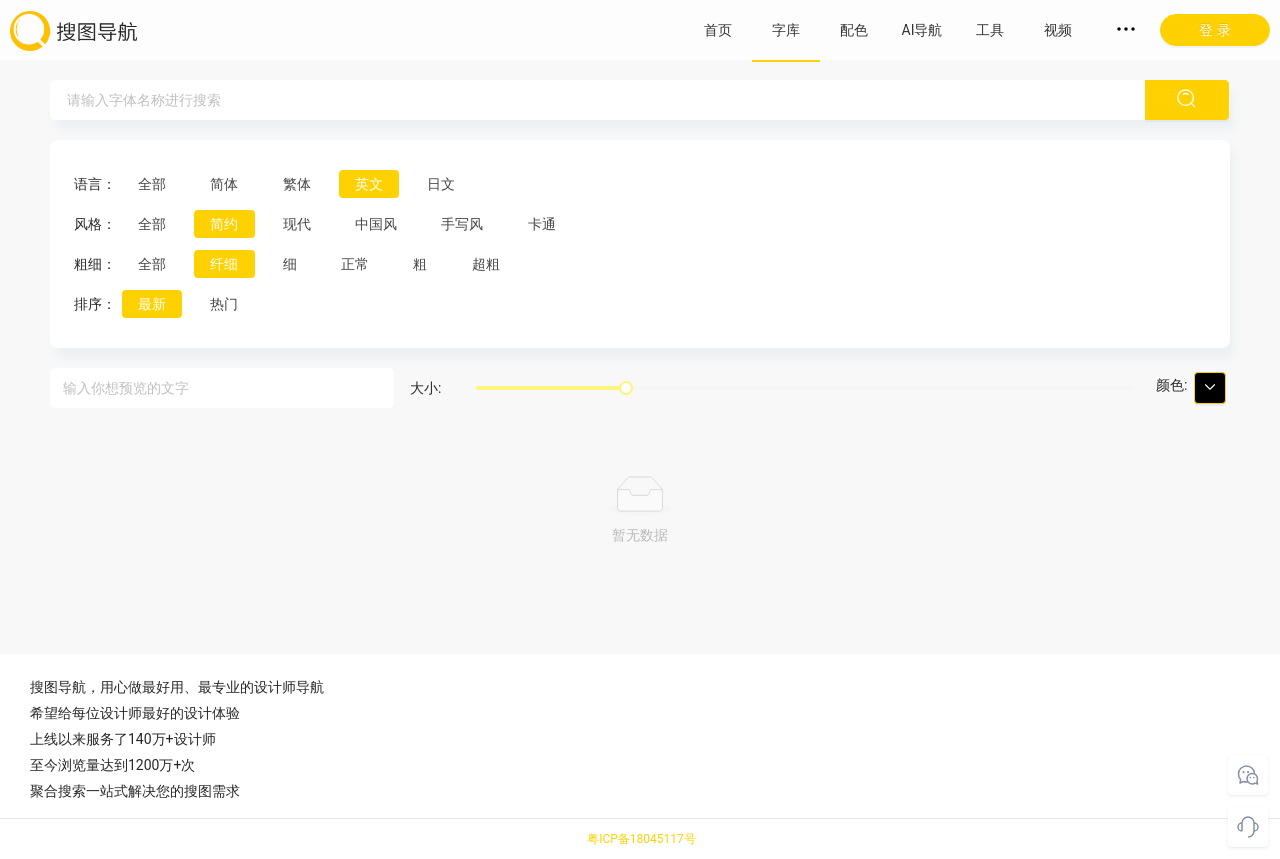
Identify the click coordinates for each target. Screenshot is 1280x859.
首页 (718, 30)
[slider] (626, 388)
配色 (854, 30)
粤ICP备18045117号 (641, 839)
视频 (1058, 30)
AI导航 (922, 30)
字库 (786, 30)
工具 (990, 30)
